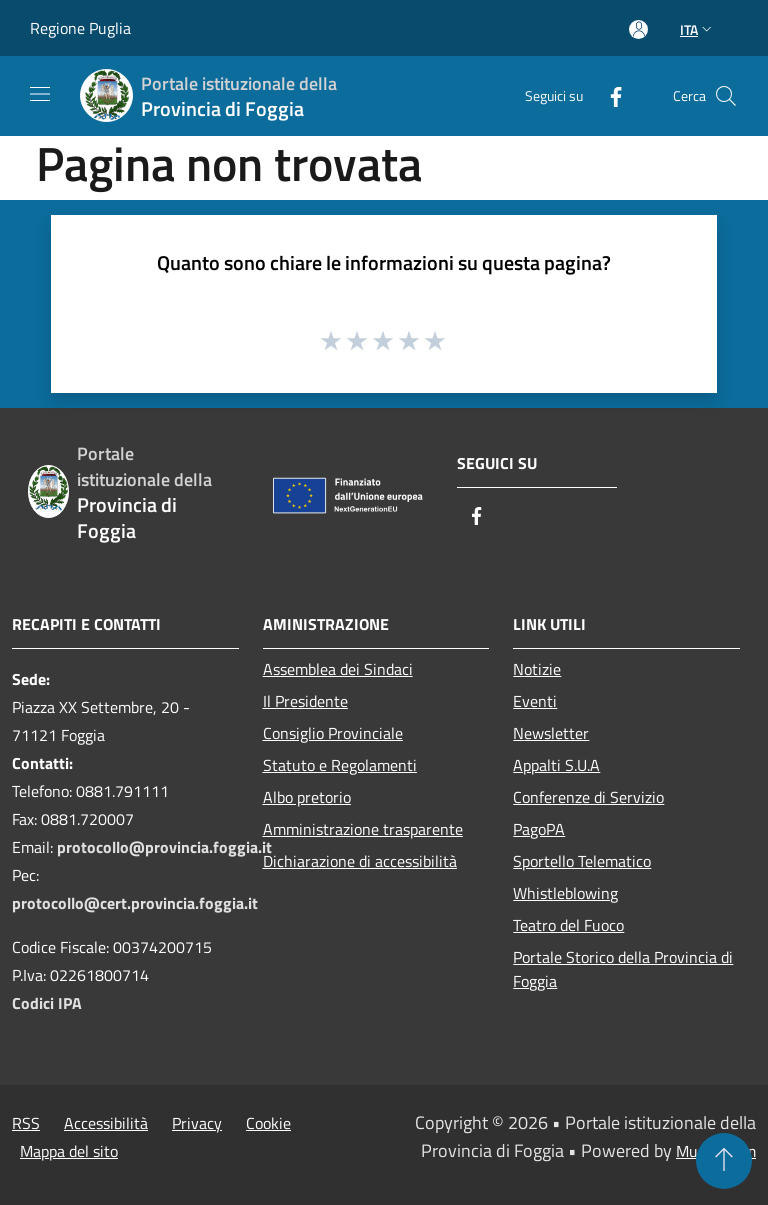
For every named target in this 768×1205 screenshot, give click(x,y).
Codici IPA (47, 1003)
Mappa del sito (69, 1151)
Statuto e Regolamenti (340, 765)
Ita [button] (698, 29)
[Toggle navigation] (40, 94)
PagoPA (539, 829)
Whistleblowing (565, 893)
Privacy (197, 1123)
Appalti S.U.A (556, 765)
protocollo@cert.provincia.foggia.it (135, 903)
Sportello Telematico (582, 861)
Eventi (535, 701)
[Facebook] (608, 95)
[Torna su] (724, 1161)
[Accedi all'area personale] (638, 29)
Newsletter (551, 733)
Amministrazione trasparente (363, 829)
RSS (26, 1123)
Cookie (268, 1123)
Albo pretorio (307, 797)
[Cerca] (726, 96)
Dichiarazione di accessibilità (360, 861)
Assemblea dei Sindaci (338, 669)
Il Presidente (305, 701)
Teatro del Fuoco (568, 925)
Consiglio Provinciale (333, 733)
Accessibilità (106, 1123)
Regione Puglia (80, 28)
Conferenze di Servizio (588, 797)
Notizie (537, 669)
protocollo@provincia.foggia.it (164, 847)
